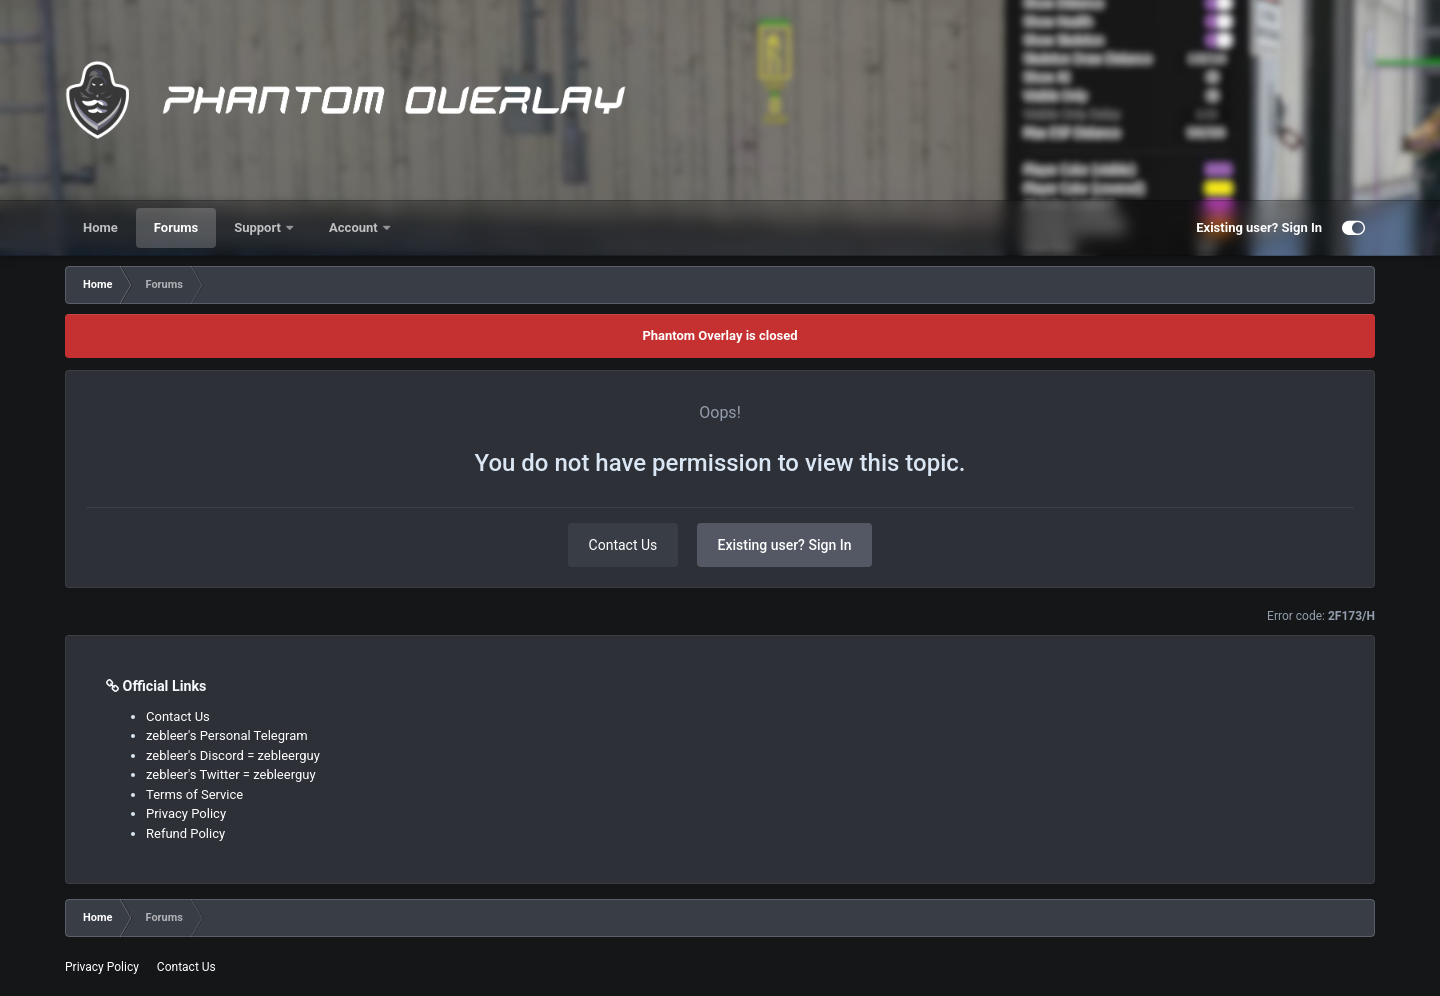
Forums (176, 227)
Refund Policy (185, 833)
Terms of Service (194, 794)
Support (259, 227)
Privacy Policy (186, 813)
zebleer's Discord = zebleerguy (233, 755)
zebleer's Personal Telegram (227, 735)
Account (355, 227)
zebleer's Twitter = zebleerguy (231, 774)
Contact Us (623, 545)
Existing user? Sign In (1259, 227)
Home (100, 227)
